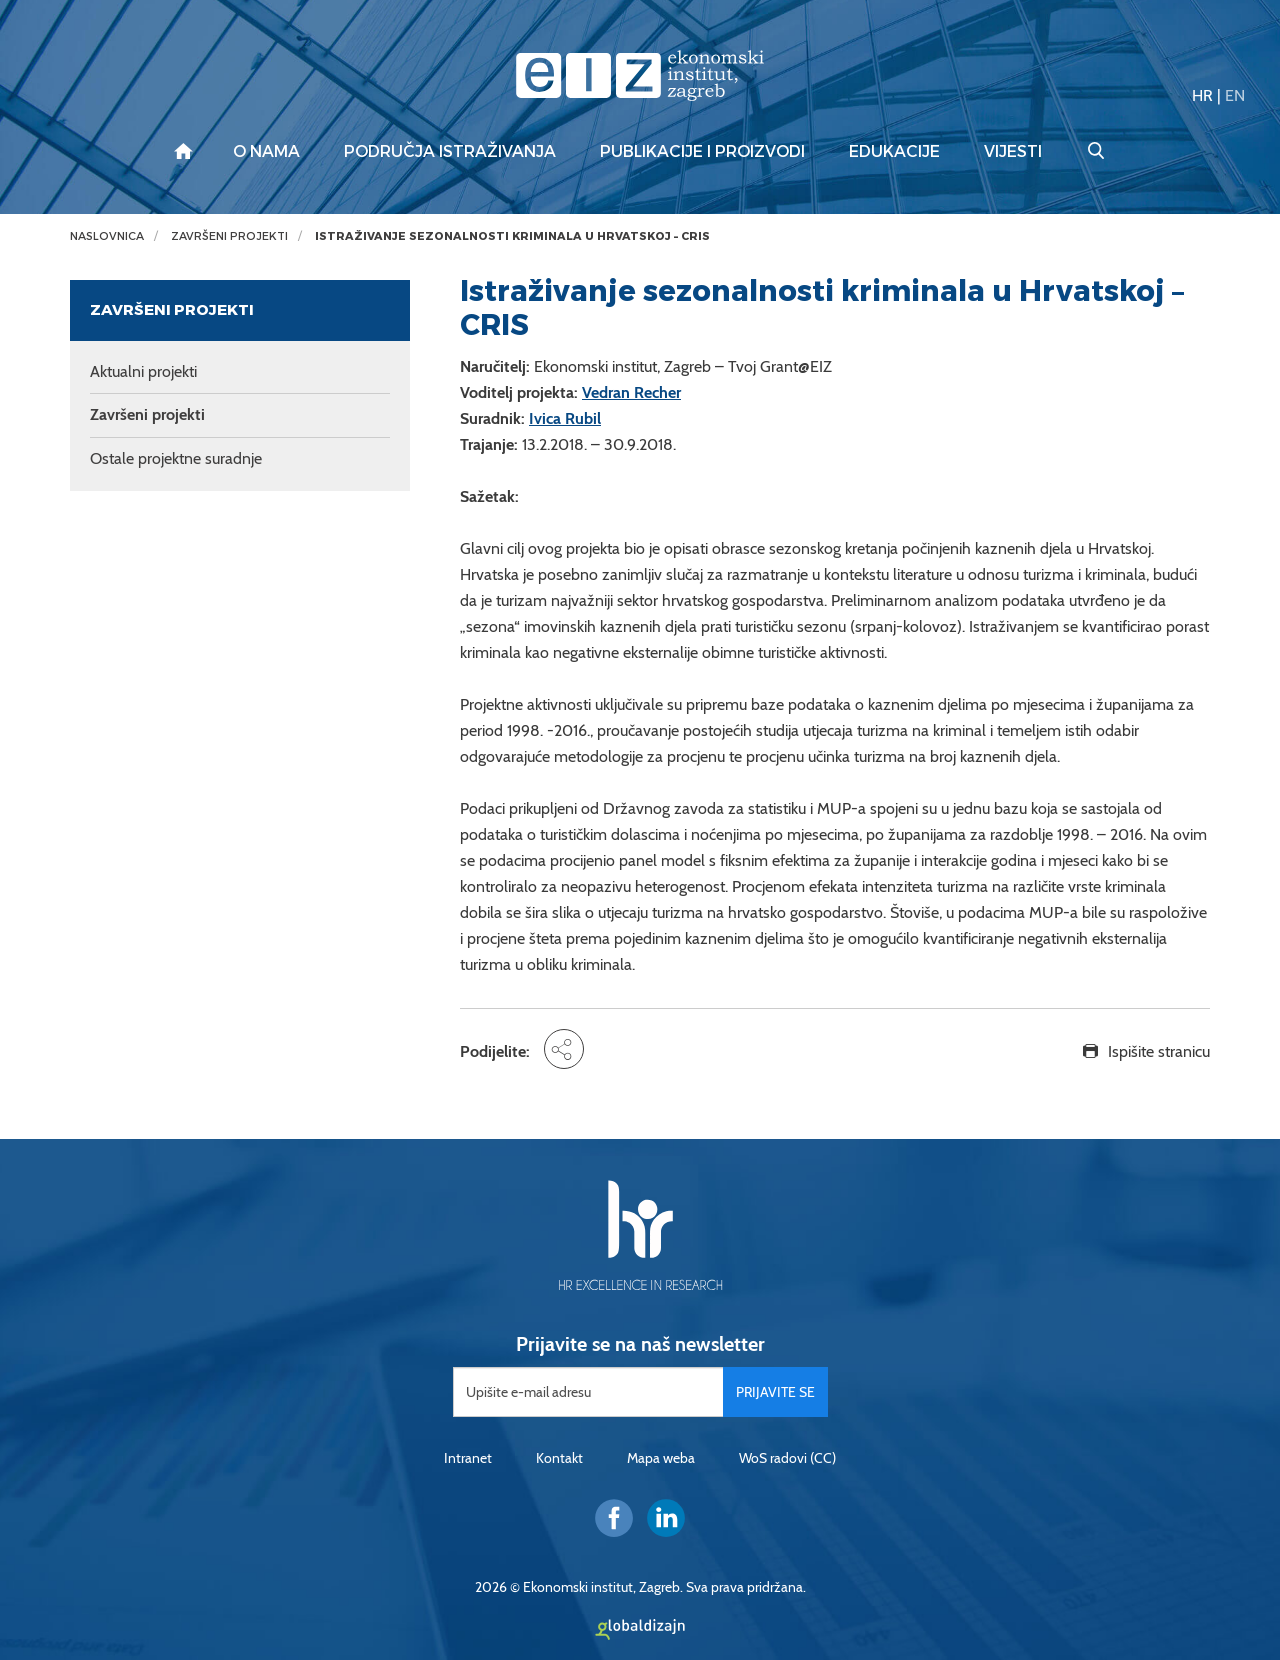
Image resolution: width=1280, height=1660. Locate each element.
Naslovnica (107, 236)
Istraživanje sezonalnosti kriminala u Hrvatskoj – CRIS (512, 236)
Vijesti (1013, 152)
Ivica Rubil (565, 418)
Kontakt (559, 1458)
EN (1235, 95)
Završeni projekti (229, 236)
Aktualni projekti (143, 371)
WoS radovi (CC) (787, 1458)
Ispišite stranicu (1159, 1051)
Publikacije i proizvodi (702, 152)
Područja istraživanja (450, 152)
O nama (266, 152)
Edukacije (894, 152)
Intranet (468, 1458)
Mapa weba (661, 1458)
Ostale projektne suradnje (176, 458)
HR (1202, 95)
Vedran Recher (631, 392)
